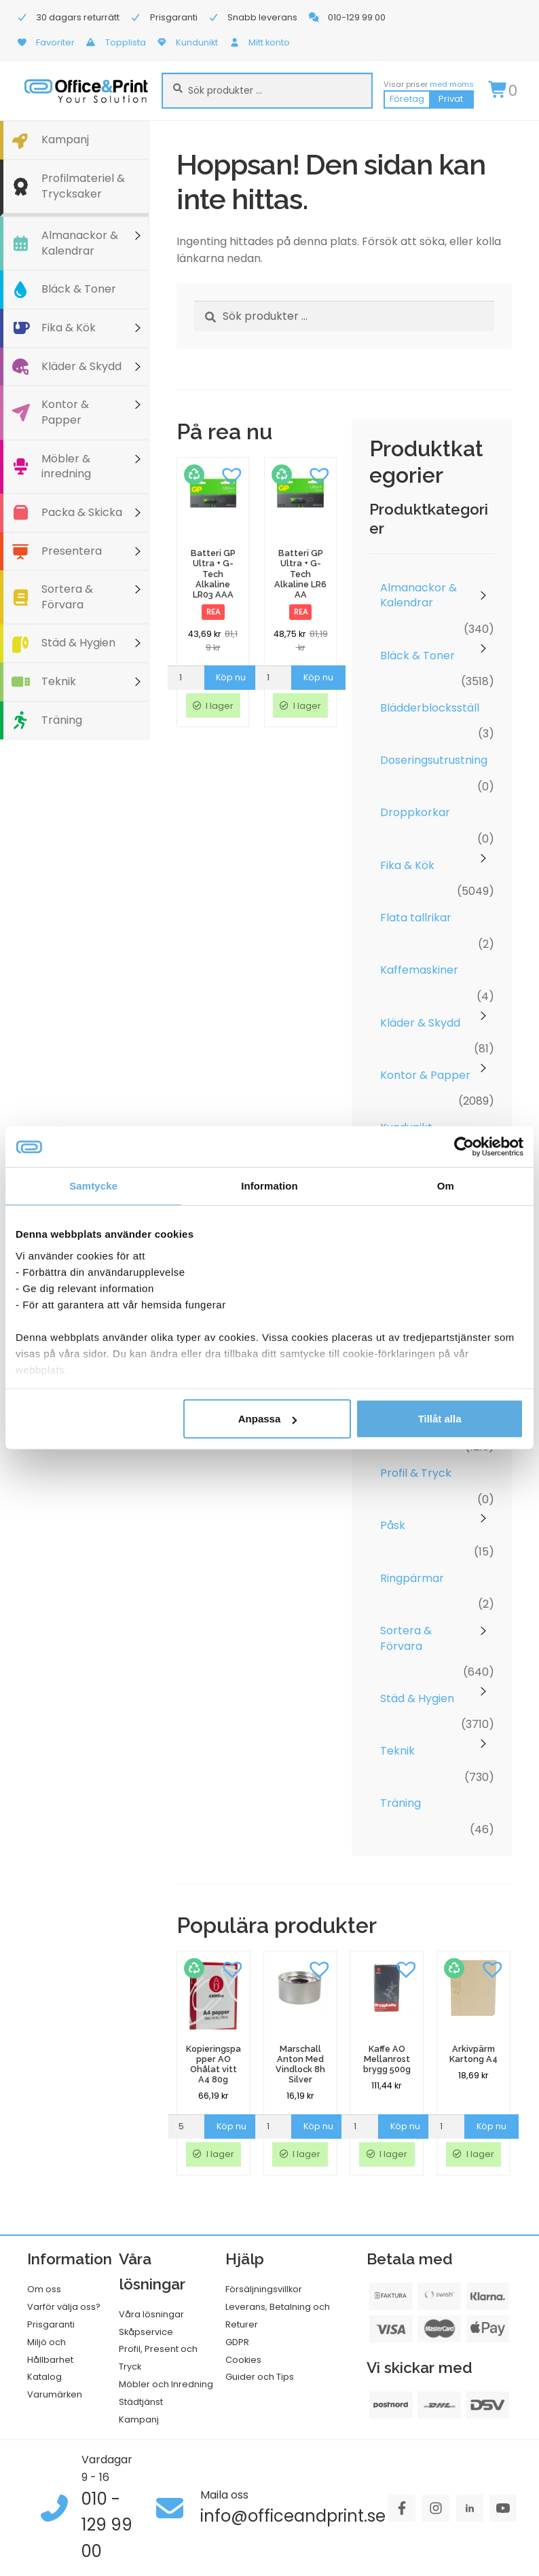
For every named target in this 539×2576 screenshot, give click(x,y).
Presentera (71, 551)
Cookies (243, 2360)
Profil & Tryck (415, 1473)
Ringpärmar (412, 1578)
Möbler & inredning (66, 466)
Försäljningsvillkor (263, 2289)
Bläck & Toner (78, 289)
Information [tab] (269, 1186)
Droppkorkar (415, 812)
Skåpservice (146, 2332)
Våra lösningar (151, 2314)
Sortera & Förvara (67, 596)
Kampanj (65, 139)
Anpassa (267, 1418)
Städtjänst (141, 2402)
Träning (61, 720)
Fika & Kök (68, 327)
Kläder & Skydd (81, 366)
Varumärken (54, 2394)
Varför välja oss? (63, 2307)
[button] (231, 474)
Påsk (392, 1525)
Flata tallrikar (415, 917)
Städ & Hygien (78, 642)
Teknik (58, 681)
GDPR (237, 2342)
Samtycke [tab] (93, 1186)
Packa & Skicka (81, 512)
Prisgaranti (51, 2324)
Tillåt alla (440, 1418)
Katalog (44, 2376)
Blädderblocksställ (429, 708)
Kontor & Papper (65, 412)
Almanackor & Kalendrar (79, 243)
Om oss (44, 2289)
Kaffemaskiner (419, 970)
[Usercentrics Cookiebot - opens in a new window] (464, 1147)
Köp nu (231, 677)
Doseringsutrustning (433, 760)
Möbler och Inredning (166, 2384)
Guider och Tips (259, 2376)
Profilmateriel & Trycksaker (83, 186)
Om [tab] (445, 1186)
